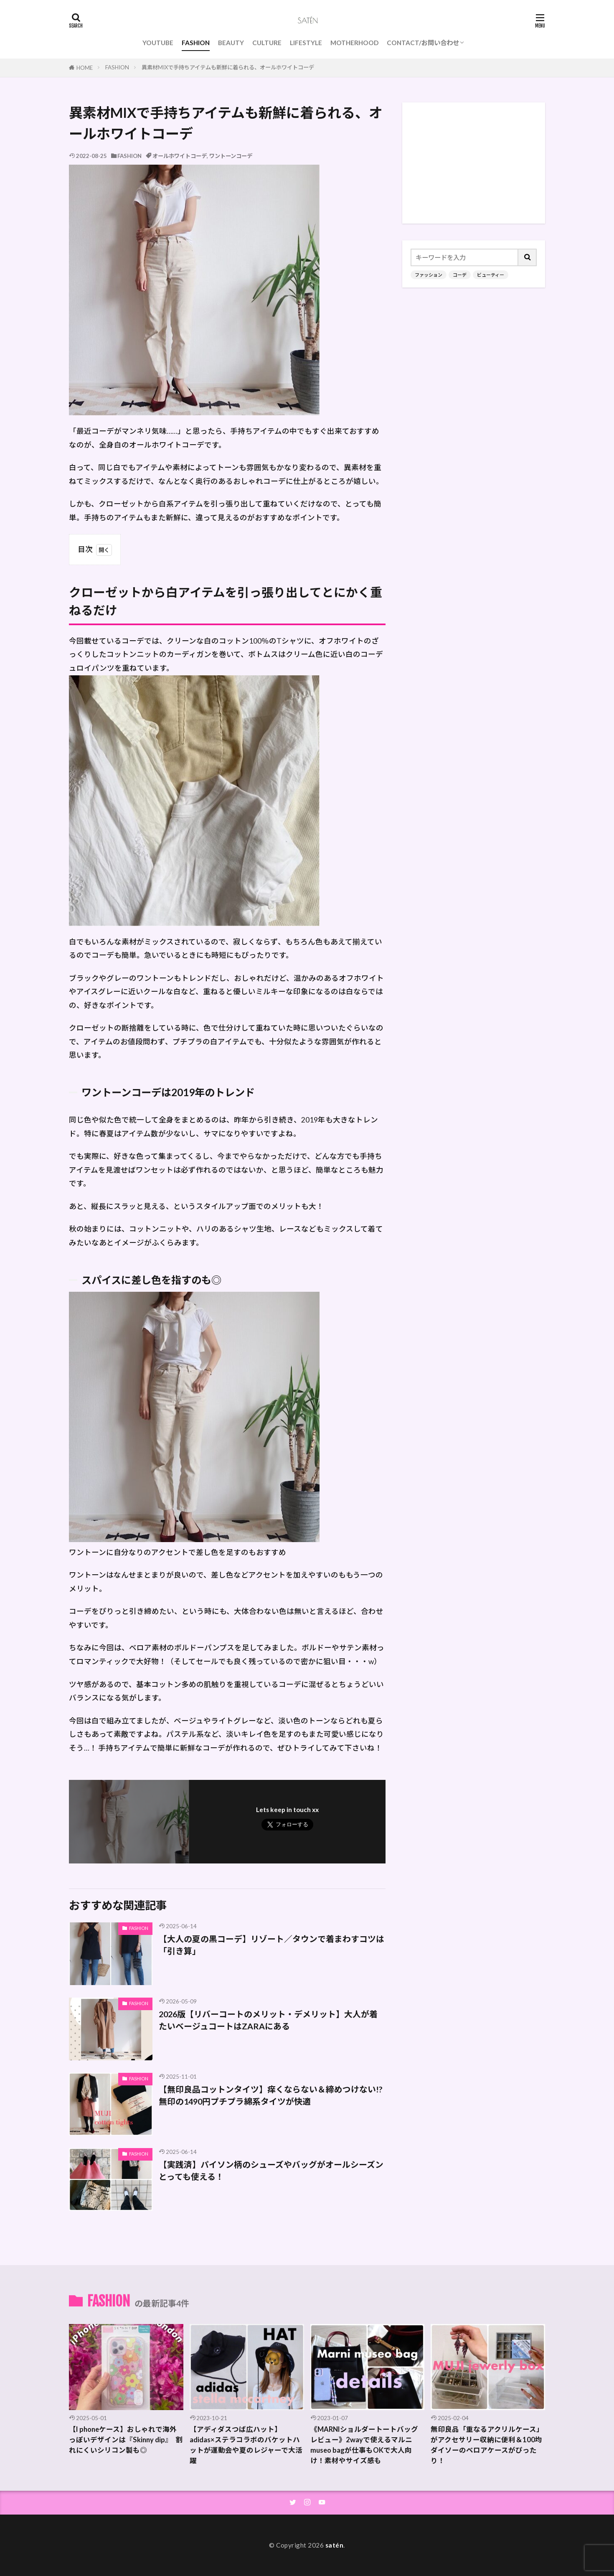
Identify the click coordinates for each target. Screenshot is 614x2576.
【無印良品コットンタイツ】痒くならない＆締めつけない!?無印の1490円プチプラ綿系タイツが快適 (271, 2095)
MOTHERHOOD (354, 42)
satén (334, 2545)
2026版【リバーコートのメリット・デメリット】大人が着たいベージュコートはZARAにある (268, 2020)
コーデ (460, 274)
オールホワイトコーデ (179, 156)
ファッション (428, 274)
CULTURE (267, 42)
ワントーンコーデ (230, 156)
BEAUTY (231, 42)
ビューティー (490, 274)
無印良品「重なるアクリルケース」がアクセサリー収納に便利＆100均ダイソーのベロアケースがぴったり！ (487, 2444)
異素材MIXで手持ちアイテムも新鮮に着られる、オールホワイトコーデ (228, 67)
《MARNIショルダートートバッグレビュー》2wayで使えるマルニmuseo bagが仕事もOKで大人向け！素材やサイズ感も (364, 2444)
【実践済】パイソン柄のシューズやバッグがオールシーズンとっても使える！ (271, 2170)
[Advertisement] (474, 163)
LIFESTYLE (306, 42)
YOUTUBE (157, 42)
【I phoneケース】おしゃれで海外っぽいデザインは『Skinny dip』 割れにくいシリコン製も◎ (126, 2439)
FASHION (196, 42)
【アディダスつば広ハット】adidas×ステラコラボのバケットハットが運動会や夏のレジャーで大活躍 (246, 2444)
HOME (84, 67)
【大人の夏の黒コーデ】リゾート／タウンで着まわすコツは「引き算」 (271, 1945)
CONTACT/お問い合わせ (423, 42)
